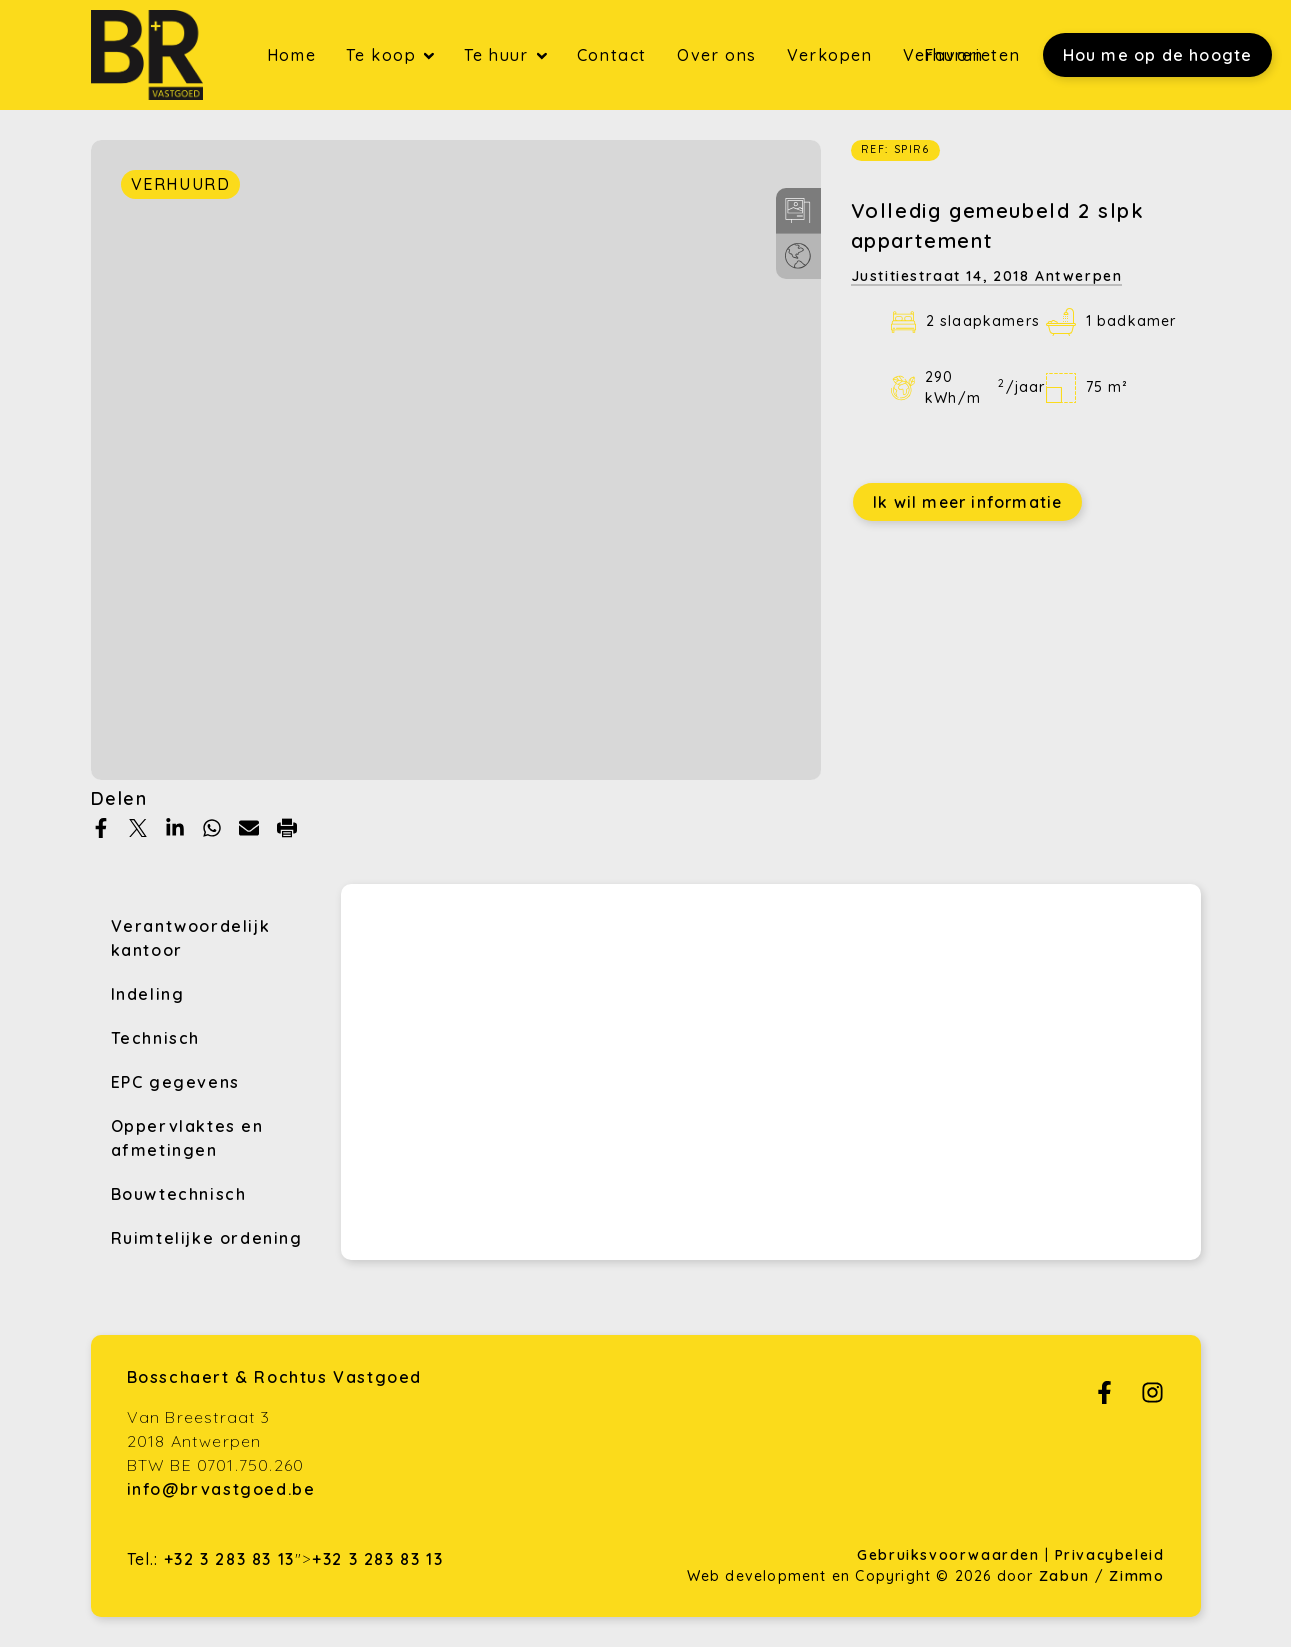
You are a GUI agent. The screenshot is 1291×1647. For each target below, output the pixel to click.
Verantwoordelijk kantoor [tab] (191, 938)
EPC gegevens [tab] (175, 1082)
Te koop (384, 55)
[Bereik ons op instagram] (1152, 1398)
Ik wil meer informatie (967, 502)
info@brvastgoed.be (221, 1489)
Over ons (717, 55)
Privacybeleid (1110, 1555)
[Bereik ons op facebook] (1104, 1398)
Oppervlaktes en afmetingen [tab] (187, 1138)
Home (291, 55)
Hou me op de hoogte (1158, 55)
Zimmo (1136, 1576)
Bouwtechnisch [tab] (179, 1194)
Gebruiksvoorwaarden (951, 1555)
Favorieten (972, 55)
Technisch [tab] (155, 1038)
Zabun (1064, 1576)
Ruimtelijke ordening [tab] (207, 1238)
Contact (612, 55)
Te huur (499, 55)
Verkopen (830, 55)
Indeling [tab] (148, 994)
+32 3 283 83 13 (229, 1559)
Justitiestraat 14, (987, 276)
